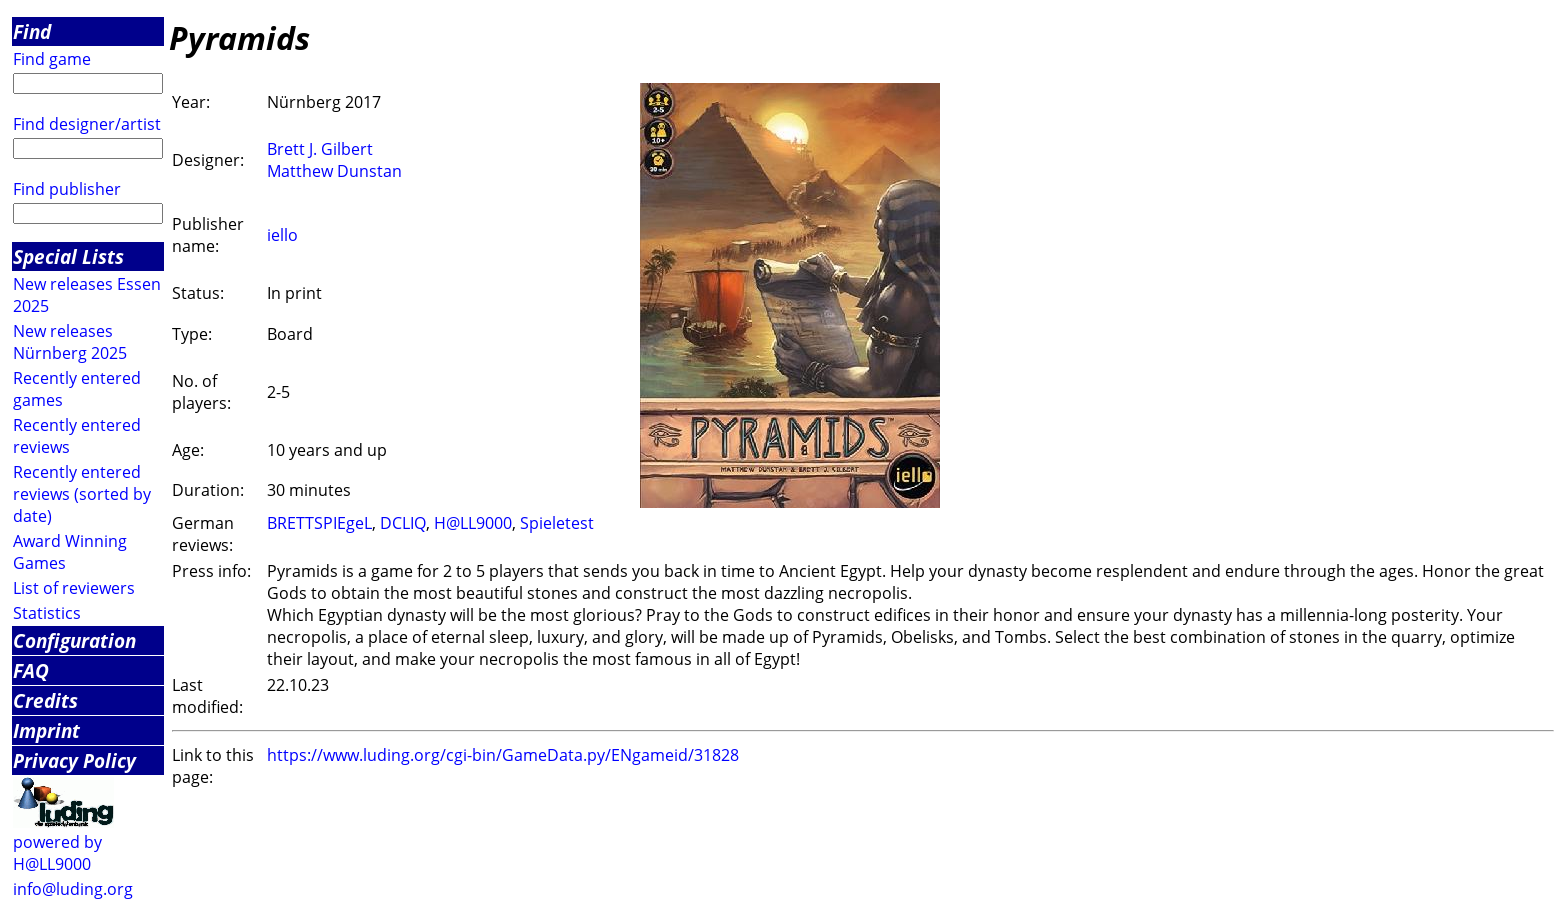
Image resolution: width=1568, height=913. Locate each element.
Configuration (74, 640)
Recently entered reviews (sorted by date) (82, 494)
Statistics (47, 613)
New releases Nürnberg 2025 (70, 342)
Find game (52, 59)
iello (282, 235)
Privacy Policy (74, 760)
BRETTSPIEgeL (319, 523)
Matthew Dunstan (334, 171)
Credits (45, 700)
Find (32, 31)
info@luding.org (73, 889)
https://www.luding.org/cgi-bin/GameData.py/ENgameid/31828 (503, 755)
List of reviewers (74, 588)
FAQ (31, 670)
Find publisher (67, 189)
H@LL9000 (473, 523)
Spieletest (557, 523)
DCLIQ (403, 523)
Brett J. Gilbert (320, 149)
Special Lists (68, 256)
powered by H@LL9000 (57, 853)
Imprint (46, 730)
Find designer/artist (87, 124)
